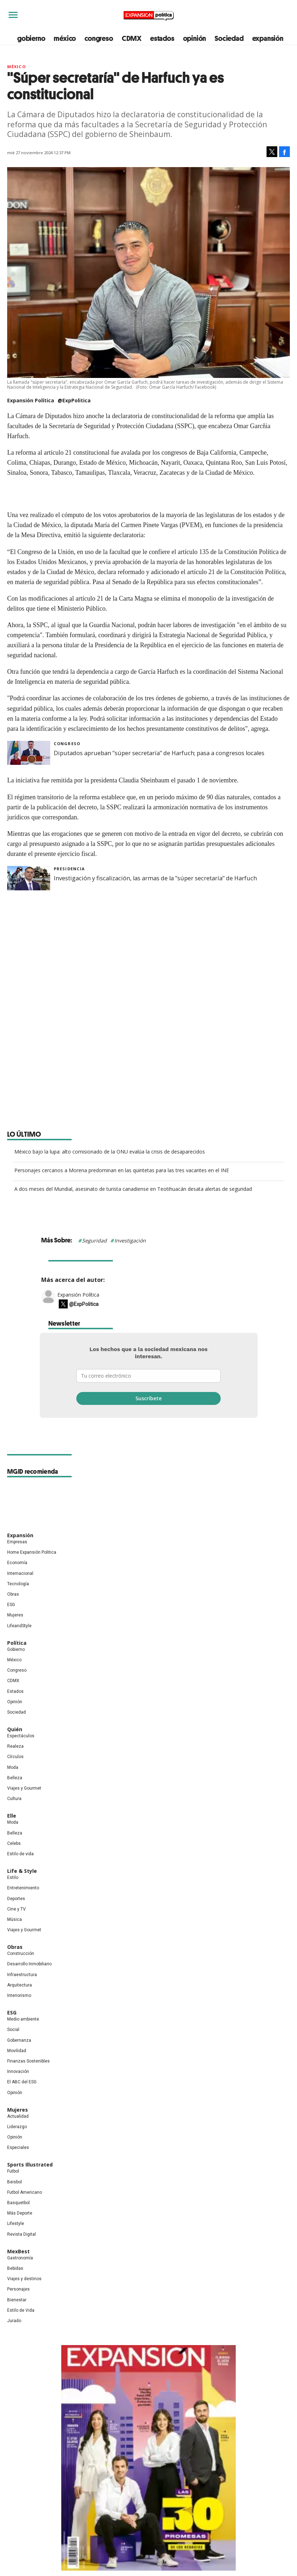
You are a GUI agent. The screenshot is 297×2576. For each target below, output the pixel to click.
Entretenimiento (23, 1887)
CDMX (132, 38)
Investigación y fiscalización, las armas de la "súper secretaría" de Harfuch (155, 878)
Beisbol (14, 2181)
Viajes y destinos (24, 2278)
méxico (65, 38)
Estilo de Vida (20, 2310)
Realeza (15, 1746)
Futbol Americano (24, 2192)
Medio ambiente (23, 2019)
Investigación (130, 1240)
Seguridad (94, 1240)
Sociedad (229, 38)
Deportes (16, 1898)
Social (13, 2029)
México (16, 66)
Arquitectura (19, 1985)
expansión (267, 38)
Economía (17, 1562)
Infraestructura (22, 1974)
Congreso (67, 743)
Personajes (18, 2289)
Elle (11, 1815)
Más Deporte (19, 2213)
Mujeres (15, 1615)
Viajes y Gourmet (24, 1788)
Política (17, 1642)
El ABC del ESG (22, 2081)
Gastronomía (20, 2257)
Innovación (18, 2071)
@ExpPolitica (74, 400)
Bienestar (17, 2299)
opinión (194, 38)
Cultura (14, 1798)
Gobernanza (19, 2040)
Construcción (20, 1953)
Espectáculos (20, 1735)
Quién (14, 1729)
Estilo (12, 1877)
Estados (15, 1691)
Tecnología (18, 1583)
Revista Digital (21, 2234)
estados (162, 38)
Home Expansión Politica (31, 1552)
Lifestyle (15, 2223)
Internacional (20, 1573)
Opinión (14, 1701)
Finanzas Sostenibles (28, 2061)
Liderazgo (17, 2126)
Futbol (13, 2171)
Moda (12, 1767)
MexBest (18, 2251)
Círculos (15, 1756)
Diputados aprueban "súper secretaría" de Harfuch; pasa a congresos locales (159, 753)
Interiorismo (19, 1995)
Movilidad (16, 2050)
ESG (11, 1604)
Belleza (14, 1777)
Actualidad (18, 2116)
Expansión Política (78, 1294)
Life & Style (22, 1870)
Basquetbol (18, 2202)
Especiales (18, 2147)
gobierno (31, 38)
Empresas (17, 1541)
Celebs (14, 1843)
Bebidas (15, 2268)
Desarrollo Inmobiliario (29, 1963)
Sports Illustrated (30, 2164)
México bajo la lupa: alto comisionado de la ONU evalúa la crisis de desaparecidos (109, 1151)
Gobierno (16, 1649)
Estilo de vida (20, 1853)
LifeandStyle (19, 1625)
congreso (99, 38)
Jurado (14, 2320)
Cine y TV (16, 1909)
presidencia (69, 868)
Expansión (20, 1535)
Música (14, 1919)
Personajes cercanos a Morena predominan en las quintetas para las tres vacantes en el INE (121, 1170)
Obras (13, 1594)
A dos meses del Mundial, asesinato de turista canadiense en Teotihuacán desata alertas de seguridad (133, 1188)
